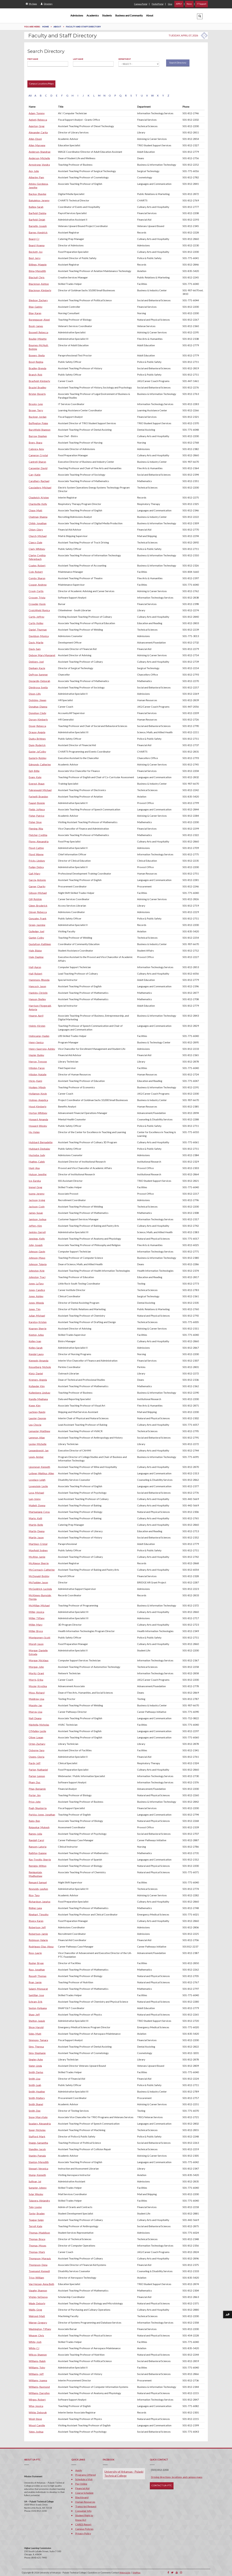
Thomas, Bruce (37, 2239)
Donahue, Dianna (38, 706)
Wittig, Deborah (38, 2412)
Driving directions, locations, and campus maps (176, 2477)
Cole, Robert (36, 571)
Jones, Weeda (36, 1302)
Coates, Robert (37, 565)
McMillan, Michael (39, 1605)
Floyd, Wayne (36, 854)
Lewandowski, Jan (38, 1450)
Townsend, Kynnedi (39, 2271)
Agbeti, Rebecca (38, 119)
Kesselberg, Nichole (40, 1366)
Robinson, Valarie (38, 1940)
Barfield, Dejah (37, 219)
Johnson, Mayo (37, 1257)
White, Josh (35, 2341)
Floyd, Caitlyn (36, 847)
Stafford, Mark (37, 2136)
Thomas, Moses (37, 2245)
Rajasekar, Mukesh (39, 1827)
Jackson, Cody (37, 1206)
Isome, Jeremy (36, 1193)
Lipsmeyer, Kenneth (39, 1466)
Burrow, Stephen (38, 436)
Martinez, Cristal (38, 1543)
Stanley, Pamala (37, 2155)
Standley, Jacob (37, 2149)
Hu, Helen (34, 1132)
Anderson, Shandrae (39, 151)
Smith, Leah (35, 2085)
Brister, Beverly (37, 393)
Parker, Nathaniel (38, 1769)
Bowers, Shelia (37, 355)
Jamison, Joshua (37, 1219)
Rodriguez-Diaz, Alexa (41, 1946)
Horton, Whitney (38, 1112)
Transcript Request (85, 2506)
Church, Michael (38, 535)
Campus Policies (84, 2528)
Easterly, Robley (37, 757)
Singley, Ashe (36, 2059)
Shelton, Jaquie (37, 2020)
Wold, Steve (35, 2418)
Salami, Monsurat (38, 1988)
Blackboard (81, 2497)
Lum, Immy (35, 1498)
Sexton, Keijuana (38, 2008)
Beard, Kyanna (36, 245)
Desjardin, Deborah (39, 680)
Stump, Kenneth (37, 2174)
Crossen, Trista (37, 597)
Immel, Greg (35, 1187)
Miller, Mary (35, 1624)
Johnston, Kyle (36, 1270)
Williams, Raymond (39, 2386)
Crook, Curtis (36, 591)
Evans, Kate (35, 777)
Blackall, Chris (36, 277)
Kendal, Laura (36, 1354)
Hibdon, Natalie (37, 1074)
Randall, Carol (36, 1840)
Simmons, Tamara (38, 2040)
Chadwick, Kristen (39, 497)
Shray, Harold (36, 2027)
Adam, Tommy (37, 113)
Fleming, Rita (36, 828)
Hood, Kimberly (37, 1106)
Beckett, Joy (36, 251)
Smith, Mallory (37, 2097)
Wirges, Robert (37, 2399)
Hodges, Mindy (37, 1087)
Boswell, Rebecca (38, 332)
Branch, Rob (35, 374)
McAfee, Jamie (37, 1556)
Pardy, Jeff (34, 1763)
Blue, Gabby (35, 306)
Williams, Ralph (37, 2361)
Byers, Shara (35, 442)
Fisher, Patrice (36, 815)
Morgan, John (36, 1666)
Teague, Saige (36, 2219)
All (30, 95)
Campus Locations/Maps (41, 83)
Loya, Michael (36, 1492)
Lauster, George (37, 1418)
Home (45, 26)
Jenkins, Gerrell (37, 1232)
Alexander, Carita (38, 132)
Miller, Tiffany (36, 1618)
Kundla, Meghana (38, 1399)
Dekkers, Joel (36, 661)
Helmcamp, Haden (39, 1035)
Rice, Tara (34, 1895)
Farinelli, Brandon (38, 796)
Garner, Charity (37, 886)
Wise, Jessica (36, 2405)
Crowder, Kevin (37, 603)
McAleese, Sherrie (39, 1563)
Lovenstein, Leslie (38, 1486)
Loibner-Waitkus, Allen (41, 1473)
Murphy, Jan (35, 1705)
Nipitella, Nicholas (39, 1724)
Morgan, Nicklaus (38, 1660)
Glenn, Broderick (38, 905)
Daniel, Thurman (38, 629)
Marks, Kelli (35, 1518)
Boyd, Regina (36, 361)
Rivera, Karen (36, 1920)
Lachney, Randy (37, 1411)
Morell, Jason (36, 1643)
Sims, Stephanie (37, 2052)
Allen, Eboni (35, 138)
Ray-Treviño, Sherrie (40, 1859)
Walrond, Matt (37, 2316)
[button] (200, 16)
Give (170, 4)
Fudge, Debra (36, 867)
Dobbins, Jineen (37, 700)
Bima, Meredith (37, 270)
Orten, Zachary (37, 1743)
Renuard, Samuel (38, 1882)
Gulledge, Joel (36, 931)
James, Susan (36, 1212)
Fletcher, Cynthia (38, 834)
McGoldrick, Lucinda (40, 1588)
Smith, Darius (36, 2072)
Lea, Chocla (35, 1424)
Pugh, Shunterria (38, 1808)
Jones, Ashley (36, 1296)
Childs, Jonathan (38, 523)
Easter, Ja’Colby (37, 751)
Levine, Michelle (37, 1443)
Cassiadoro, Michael (40, 487)
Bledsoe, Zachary (38, 300)
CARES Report (83, 2524)
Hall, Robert (35, 973)
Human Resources (85, 2501)
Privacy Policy (83, 2533)
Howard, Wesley (38, 1125)
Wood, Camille (37, 2425)
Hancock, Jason (37, 986)
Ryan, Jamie (35, 1982)
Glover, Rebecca (38, 911)
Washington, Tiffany (40, 2328)
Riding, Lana (35, 1907)
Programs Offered (85, 2474)
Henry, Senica (36, 1042)
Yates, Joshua (36, 2431)
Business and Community (129, 15)
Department (124, 59)
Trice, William (36, 2277)
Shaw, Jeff (34, 2014)
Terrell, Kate (35, 2226)
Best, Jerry (34, 258)
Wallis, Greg (35, 2309)
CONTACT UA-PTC (161, 2485)
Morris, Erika (36, 1679)
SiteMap (136, 2572)
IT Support (201, 4)
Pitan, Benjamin (37, 1788)
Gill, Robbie (35, 899)
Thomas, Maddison (39, 2232)
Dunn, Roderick (37, 745)
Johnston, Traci (37, 1277)
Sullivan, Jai (35, 2181)
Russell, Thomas (37, 1975)
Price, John (35, 1801)
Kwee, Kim (34, 1405)
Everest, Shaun (36, 783)
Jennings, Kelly (37, 1238)
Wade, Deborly (37, 2303)
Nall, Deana (35, 1718)
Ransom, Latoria (37, 1846)
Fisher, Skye (35, 822)
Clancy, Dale (35, 542)
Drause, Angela (37, 732)
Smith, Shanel (36, 2104)
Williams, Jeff (36, 2373)
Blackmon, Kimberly (40, 290)
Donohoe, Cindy (37, 713)
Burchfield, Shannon (39, 429)
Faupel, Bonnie (37, 802)
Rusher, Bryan (36, 1963)
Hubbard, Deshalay (39, 1148)
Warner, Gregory (38, 2322)
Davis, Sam (35, 648)
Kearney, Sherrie (37, 1328)
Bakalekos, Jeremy (39, 200)
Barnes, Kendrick (38, 232)
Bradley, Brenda (37, 368)
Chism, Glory (36, 529)
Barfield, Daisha (37, 213)
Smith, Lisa (34, 2078)
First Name (32, 59)
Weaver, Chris (36, 2335)
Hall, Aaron (35, 967)
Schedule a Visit (83, 2479)
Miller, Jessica (36, 1611)
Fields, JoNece (37, 809)
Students (107, 15)
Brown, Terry (36, 410)
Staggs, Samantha (38, 2142)
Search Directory (177, 62)
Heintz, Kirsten (37, 1025)
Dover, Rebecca (37, 725)
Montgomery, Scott (39, 1637)
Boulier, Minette (38, 338)
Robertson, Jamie (38, 1933)
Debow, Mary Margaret (42, 655)
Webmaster (124, 2572)
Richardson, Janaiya (39, 1901)
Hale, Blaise (35, 950)
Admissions (76, 15)
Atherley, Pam (36, 177)
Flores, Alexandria (38, 841)
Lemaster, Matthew (39, 1431)
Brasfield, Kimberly (39, 380)
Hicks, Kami (35, 1080)
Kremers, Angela (38, 1379)
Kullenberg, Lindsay (39, 1392)
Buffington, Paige (38, 423)
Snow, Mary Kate (38, 2117)
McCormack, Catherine (42, 1569)
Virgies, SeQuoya (38, 2296)
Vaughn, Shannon (38, 2290)
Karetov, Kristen (38, 1322)
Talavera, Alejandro (39, 2200)
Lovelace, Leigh (37, 1479)
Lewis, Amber (36, 1456)
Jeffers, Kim (35, 1225)
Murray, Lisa (35, 1711)
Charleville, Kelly (38, 503)
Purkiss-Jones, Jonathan (42, 1814)
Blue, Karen (35, 313)
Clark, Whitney (37, 548)
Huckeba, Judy (37, 1155)
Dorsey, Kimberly (38, 719)
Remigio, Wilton (37, 1865)
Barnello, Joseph (38, 225)
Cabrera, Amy (36, 448)
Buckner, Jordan (37, 416)
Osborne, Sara (36, 1750)
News (189, 4)
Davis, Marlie (36, 642)
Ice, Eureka (35, 1180)
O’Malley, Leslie (37, 1731)
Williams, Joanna (38, 2380)
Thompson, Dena (38, 2264)
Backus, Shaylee (37, 193)
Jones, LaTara (36, 1283)
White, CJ (34, 2348)
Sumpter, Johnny (38, 2187)
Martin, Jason (36, 1537)
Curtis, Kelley (36, 623)
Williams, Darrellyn (39, 2393)
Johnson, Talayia (38, 1264)
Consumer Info (83, 2510)
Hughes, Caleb (37, 1161)
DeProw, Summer (38, 674)
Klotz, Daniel (36, 1373)
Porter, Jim (35, 1795)
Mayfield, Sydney (38, 1550)
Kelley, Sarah (36, 1347)
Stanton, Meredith (39, 2162)
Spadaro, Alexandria (40, 2123)
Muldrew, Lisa (36, 1698)
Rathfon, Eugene (38, 1853)
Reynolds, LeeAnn (38, 1888)
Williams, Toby (37, 2367)
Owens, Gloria (36, 1756)
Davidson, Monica (39, 636)
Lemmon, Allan (37, 1437)
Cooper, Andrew (38, 584)
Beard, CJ (34, 238)
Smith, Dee (34, 2110)
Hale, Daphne (36, 956)
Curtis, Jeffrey (36, 616)
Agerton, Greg (36, 126)
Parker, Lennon (37, 1776)
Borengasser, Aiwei (39, 319)
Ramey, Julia (35, 1833)
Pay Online (81, 2483)
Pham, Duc (34, 1782)
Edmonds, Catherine (40, 764)
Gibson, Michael (38, 892)
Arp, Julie (34, 171)
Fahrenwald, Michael (40, 790)
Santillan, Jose (36, 1995)
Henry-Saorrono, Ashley (42, 1048)
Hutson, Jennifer (38, 1174)
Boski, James (36, 326)
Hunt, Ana (34, 1168)
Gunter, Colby (36, 937)
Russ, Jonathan (37, 1969)
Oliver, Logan (36, 1737)
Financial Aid (82, 2488)
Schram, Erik (35, 2001)
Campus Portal (140, 4)
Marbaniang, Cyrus (39, 1511)
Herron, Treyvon (38, 1061)
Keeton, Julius (36, 1334)
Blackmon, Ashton (39, 283)
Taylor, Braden (37, 2213)
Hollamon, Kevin (38, 1093)
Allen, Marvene (37, 145)
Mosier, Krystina (38, 1686)
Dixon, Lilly (35, 693)
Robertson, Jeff (37, 1927)
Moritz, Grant (36, 1673)
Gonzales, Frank (37, 918)
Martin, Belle (36, 1524)
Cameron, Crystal (38, 455)
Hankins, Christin (38, 992)
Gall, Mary (34, 873)
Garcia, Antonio (37, 879)
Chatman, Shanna (38, 516)
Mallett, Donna (37, 1505)
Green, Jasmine (37, 924)
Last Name (78, 59)
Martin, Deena (36, 1531)
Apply (78, 2470)
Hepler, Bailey (36, 1055)
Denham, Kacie (37, 668)
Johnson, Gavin (37, 1251)
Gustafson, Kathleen (40, 944)
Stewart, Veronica (38, 2168)
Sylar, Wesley (36, 2194)
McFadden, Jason (38, 1582)
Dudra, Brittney (37, 738)
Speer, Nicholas (37, 2129)
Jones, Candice (37, 1289)
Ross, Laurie (35, 1952)
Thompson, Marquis (40, 2258)
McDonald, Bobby (39, 1576)
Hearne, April (36, 1015)
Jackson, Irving (37, 1200)
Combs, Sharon (37, 578)
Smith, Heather (37, 2091)
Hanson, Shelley (37, 999)
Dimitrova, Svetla (38, 687)
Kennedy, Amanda (38, 1360)
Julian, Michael (37, 1315)
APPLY (179, 4)
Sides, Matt (35, 2033)
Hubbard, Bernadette (41, 1142)
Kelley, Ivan (35, 1341)
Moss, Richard (36, 1692)
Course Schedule (84, 2492)
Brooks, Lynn (36, 404)
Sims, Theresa (36, 2046)
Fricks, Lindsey (37, 860)
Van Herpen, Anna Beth (41, 2284)
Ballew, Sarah (36, 206)
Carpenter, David (38, 468)
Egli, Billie (34, 770)
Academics (93, 15)
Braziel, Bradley (37, 387)
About (149, 15)
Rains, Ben (34, 1820)
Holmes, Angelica (38, 1100)
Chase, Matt (35, 510)
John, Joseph (36, 1245)
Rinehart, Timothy (38, 1914)
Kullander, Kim (37, 1386)
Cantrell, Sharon (37, 461)
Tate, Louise (35, 2207)
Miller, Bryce (36, 1631)
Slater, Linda (35, 2065)
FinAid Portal (157, 4)
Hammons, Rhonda (39, 979)
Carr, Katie (34, 474)
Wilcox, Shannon (38, 2354)
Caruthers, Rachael (39, 481)
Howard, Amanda (38, 1119)
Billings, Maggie (38, 264)
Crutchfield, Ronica (39, 610)
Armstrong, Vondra (39, 164)
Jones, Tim (34, 1309)
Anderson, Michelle (39, 158)
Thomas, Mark (37, 2251)
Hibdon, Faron (37, 1067)
